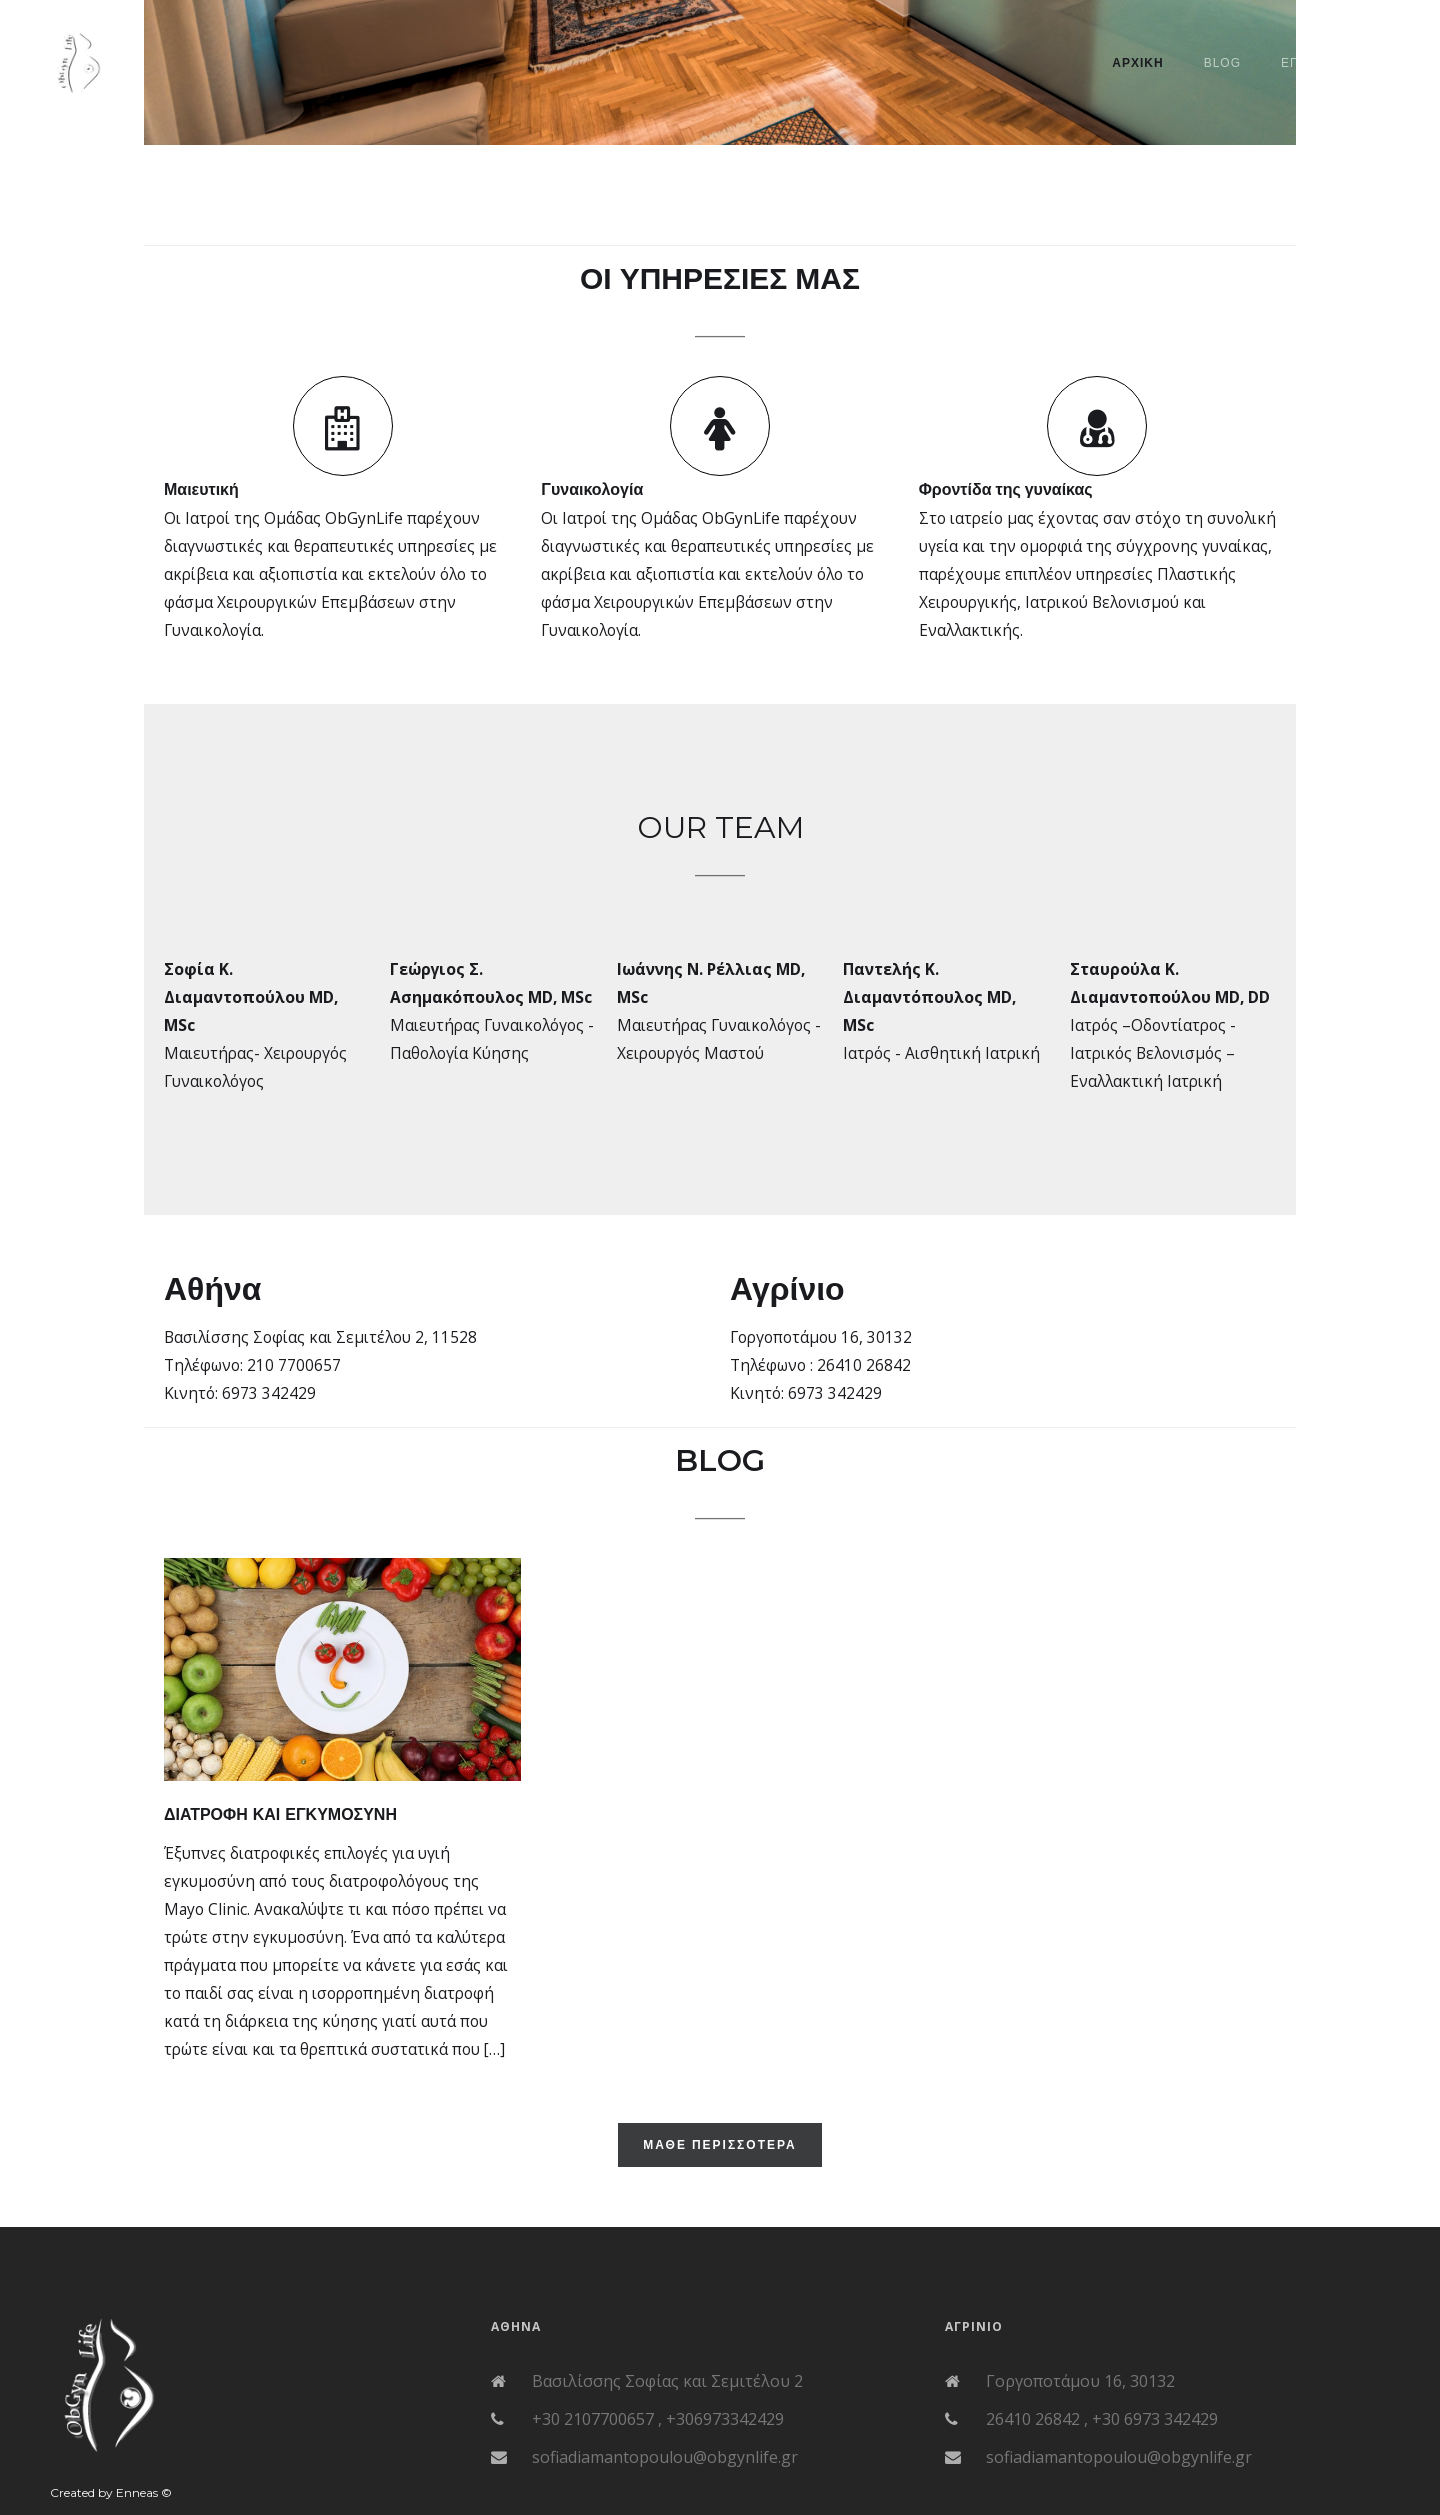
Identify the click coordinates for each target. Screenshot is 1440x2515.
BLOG (1222, 63)
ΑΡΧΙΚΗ (1137, 63)
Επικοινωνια (1325, 63)
